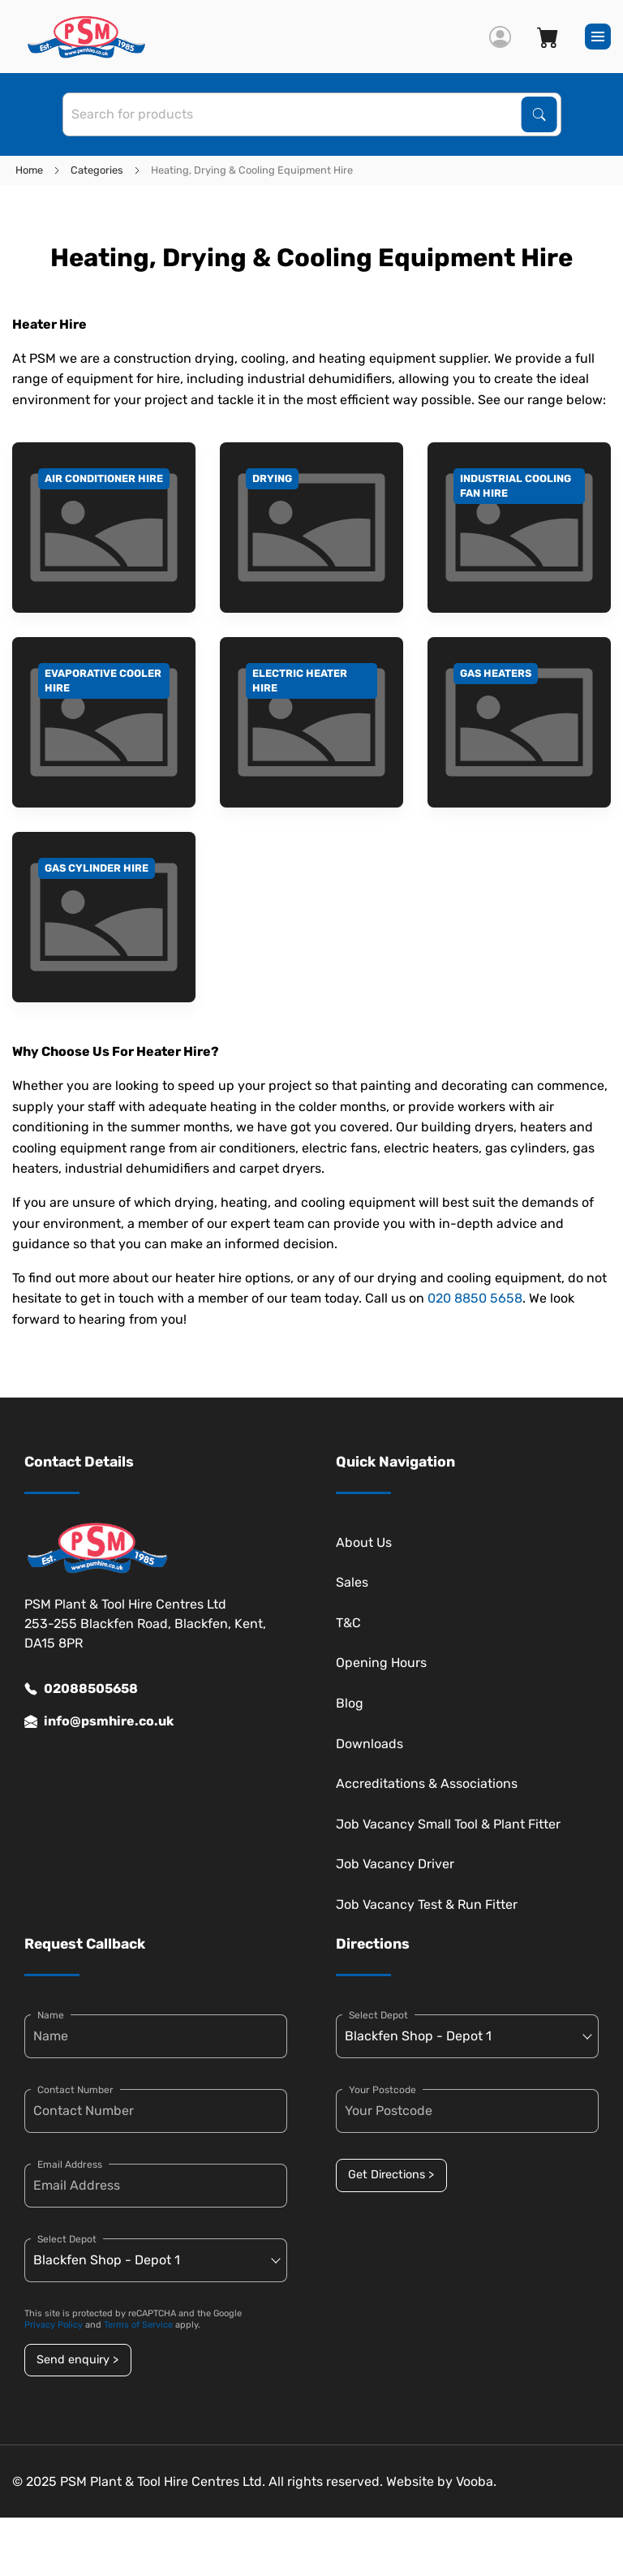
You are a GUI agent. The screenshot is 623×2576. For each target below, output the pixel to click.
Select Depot (67, 2239)
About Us (364, 1542)
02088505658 (81, 1689)
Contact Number (75, 2090)
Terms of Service (138, 2325)
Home (29, 170)
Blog (349, 1703)
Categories (97, 170)
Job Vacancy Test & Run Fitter (427, 1904)
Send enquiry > (77, 2360)
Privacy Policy (53, 2325)
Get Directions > (391, 2175)
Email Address (69, 2164)
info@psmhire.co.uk (99, 1721)
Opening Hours (381, 1662)
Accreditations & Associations (427, 1783)
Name (50, 2015)
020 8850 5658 (475, 1298)
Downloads (369, 1743)
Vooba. (476, 2481)
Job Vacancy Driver (395, 1864)
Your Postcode (382, 2090)
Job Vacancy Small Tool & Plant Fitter (448, 1824)
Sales (352, 1582)
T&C (348, 1622)
